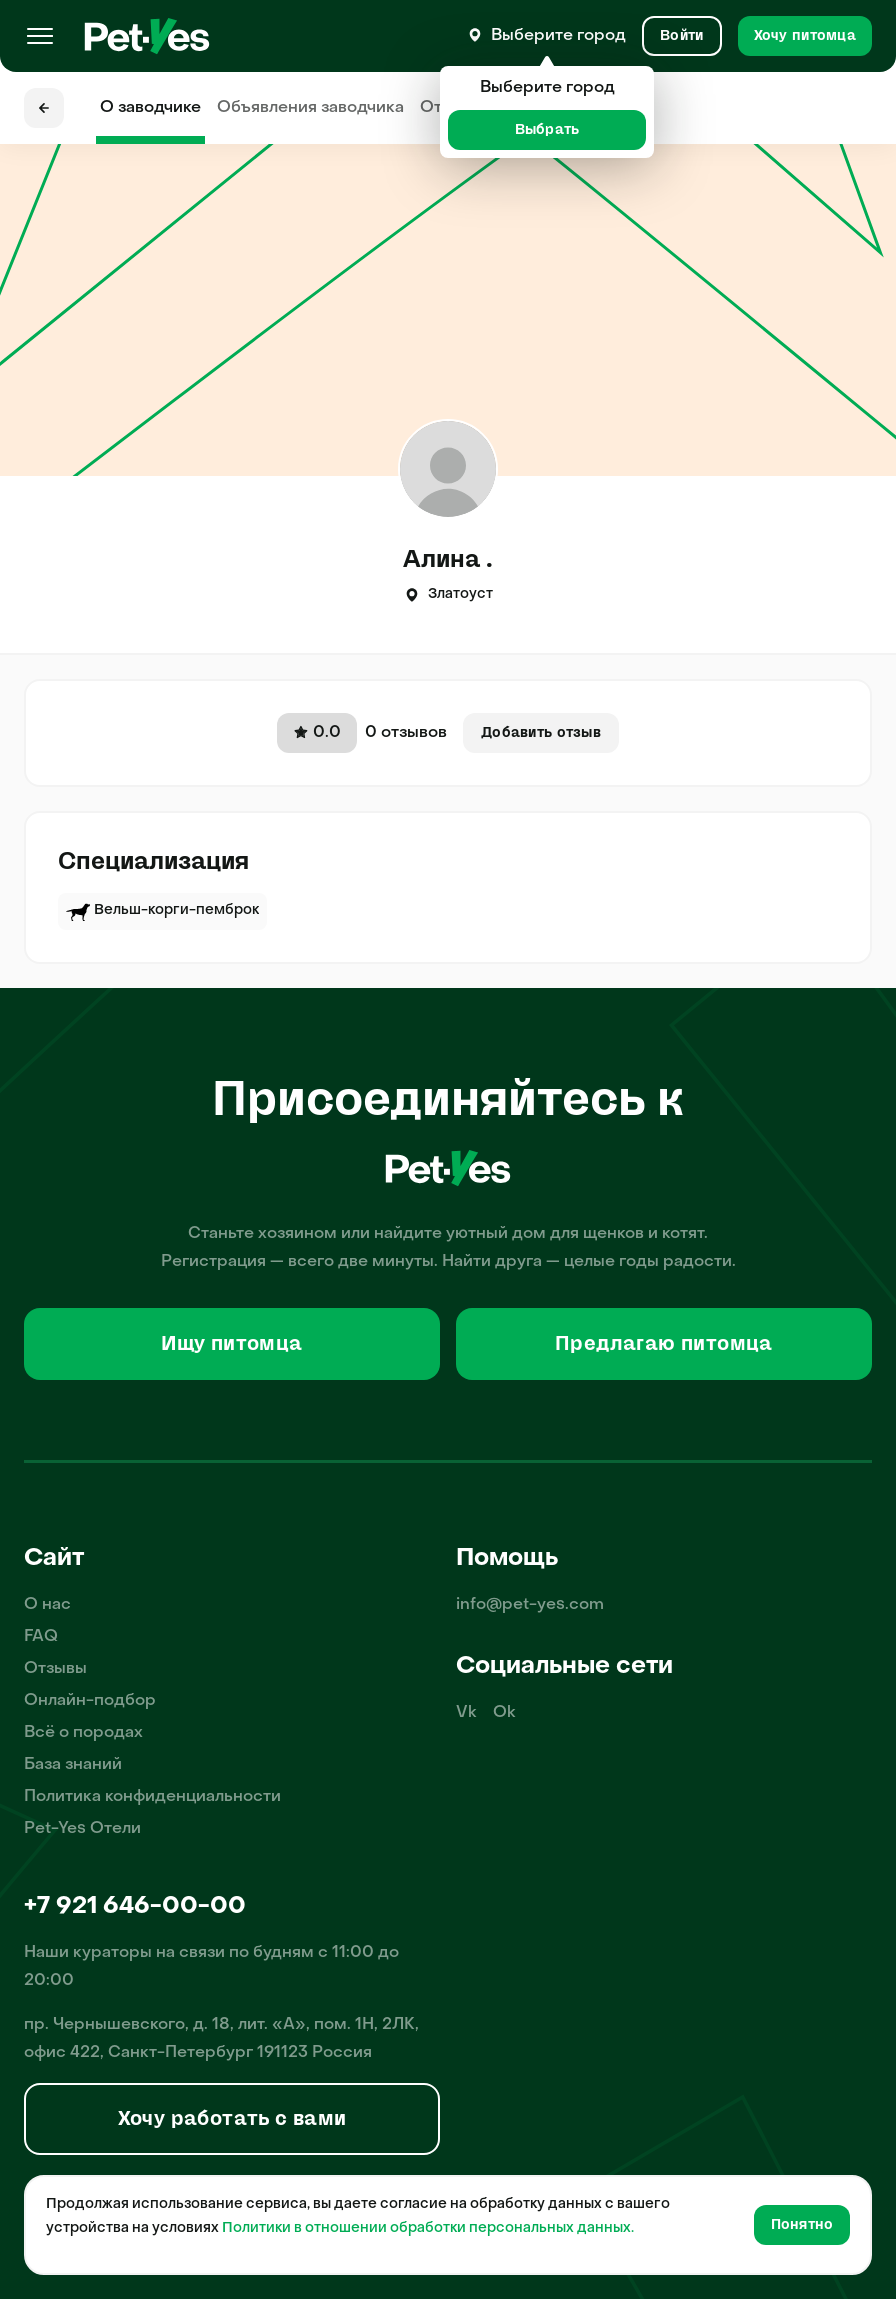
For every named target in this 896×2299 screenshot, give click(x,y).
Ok (504, 1713)
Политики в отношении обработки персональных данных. (428, 2228)
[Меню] (40, 36)
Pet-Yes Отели (82, 1829)
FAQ (41, 1637)
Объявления (310, 108)
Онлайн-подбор (90, 1701)
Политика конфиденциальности (152, 1797)
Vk (466, 1713)
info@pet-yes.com (530, 1605)
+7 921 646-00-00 (135, 1907)
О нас (47, 1605)
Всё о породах (83, 1733)
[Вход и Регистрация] (681, 36)
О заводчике (150, 108)
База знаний (73, 1765)
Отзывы (55, 1669)
